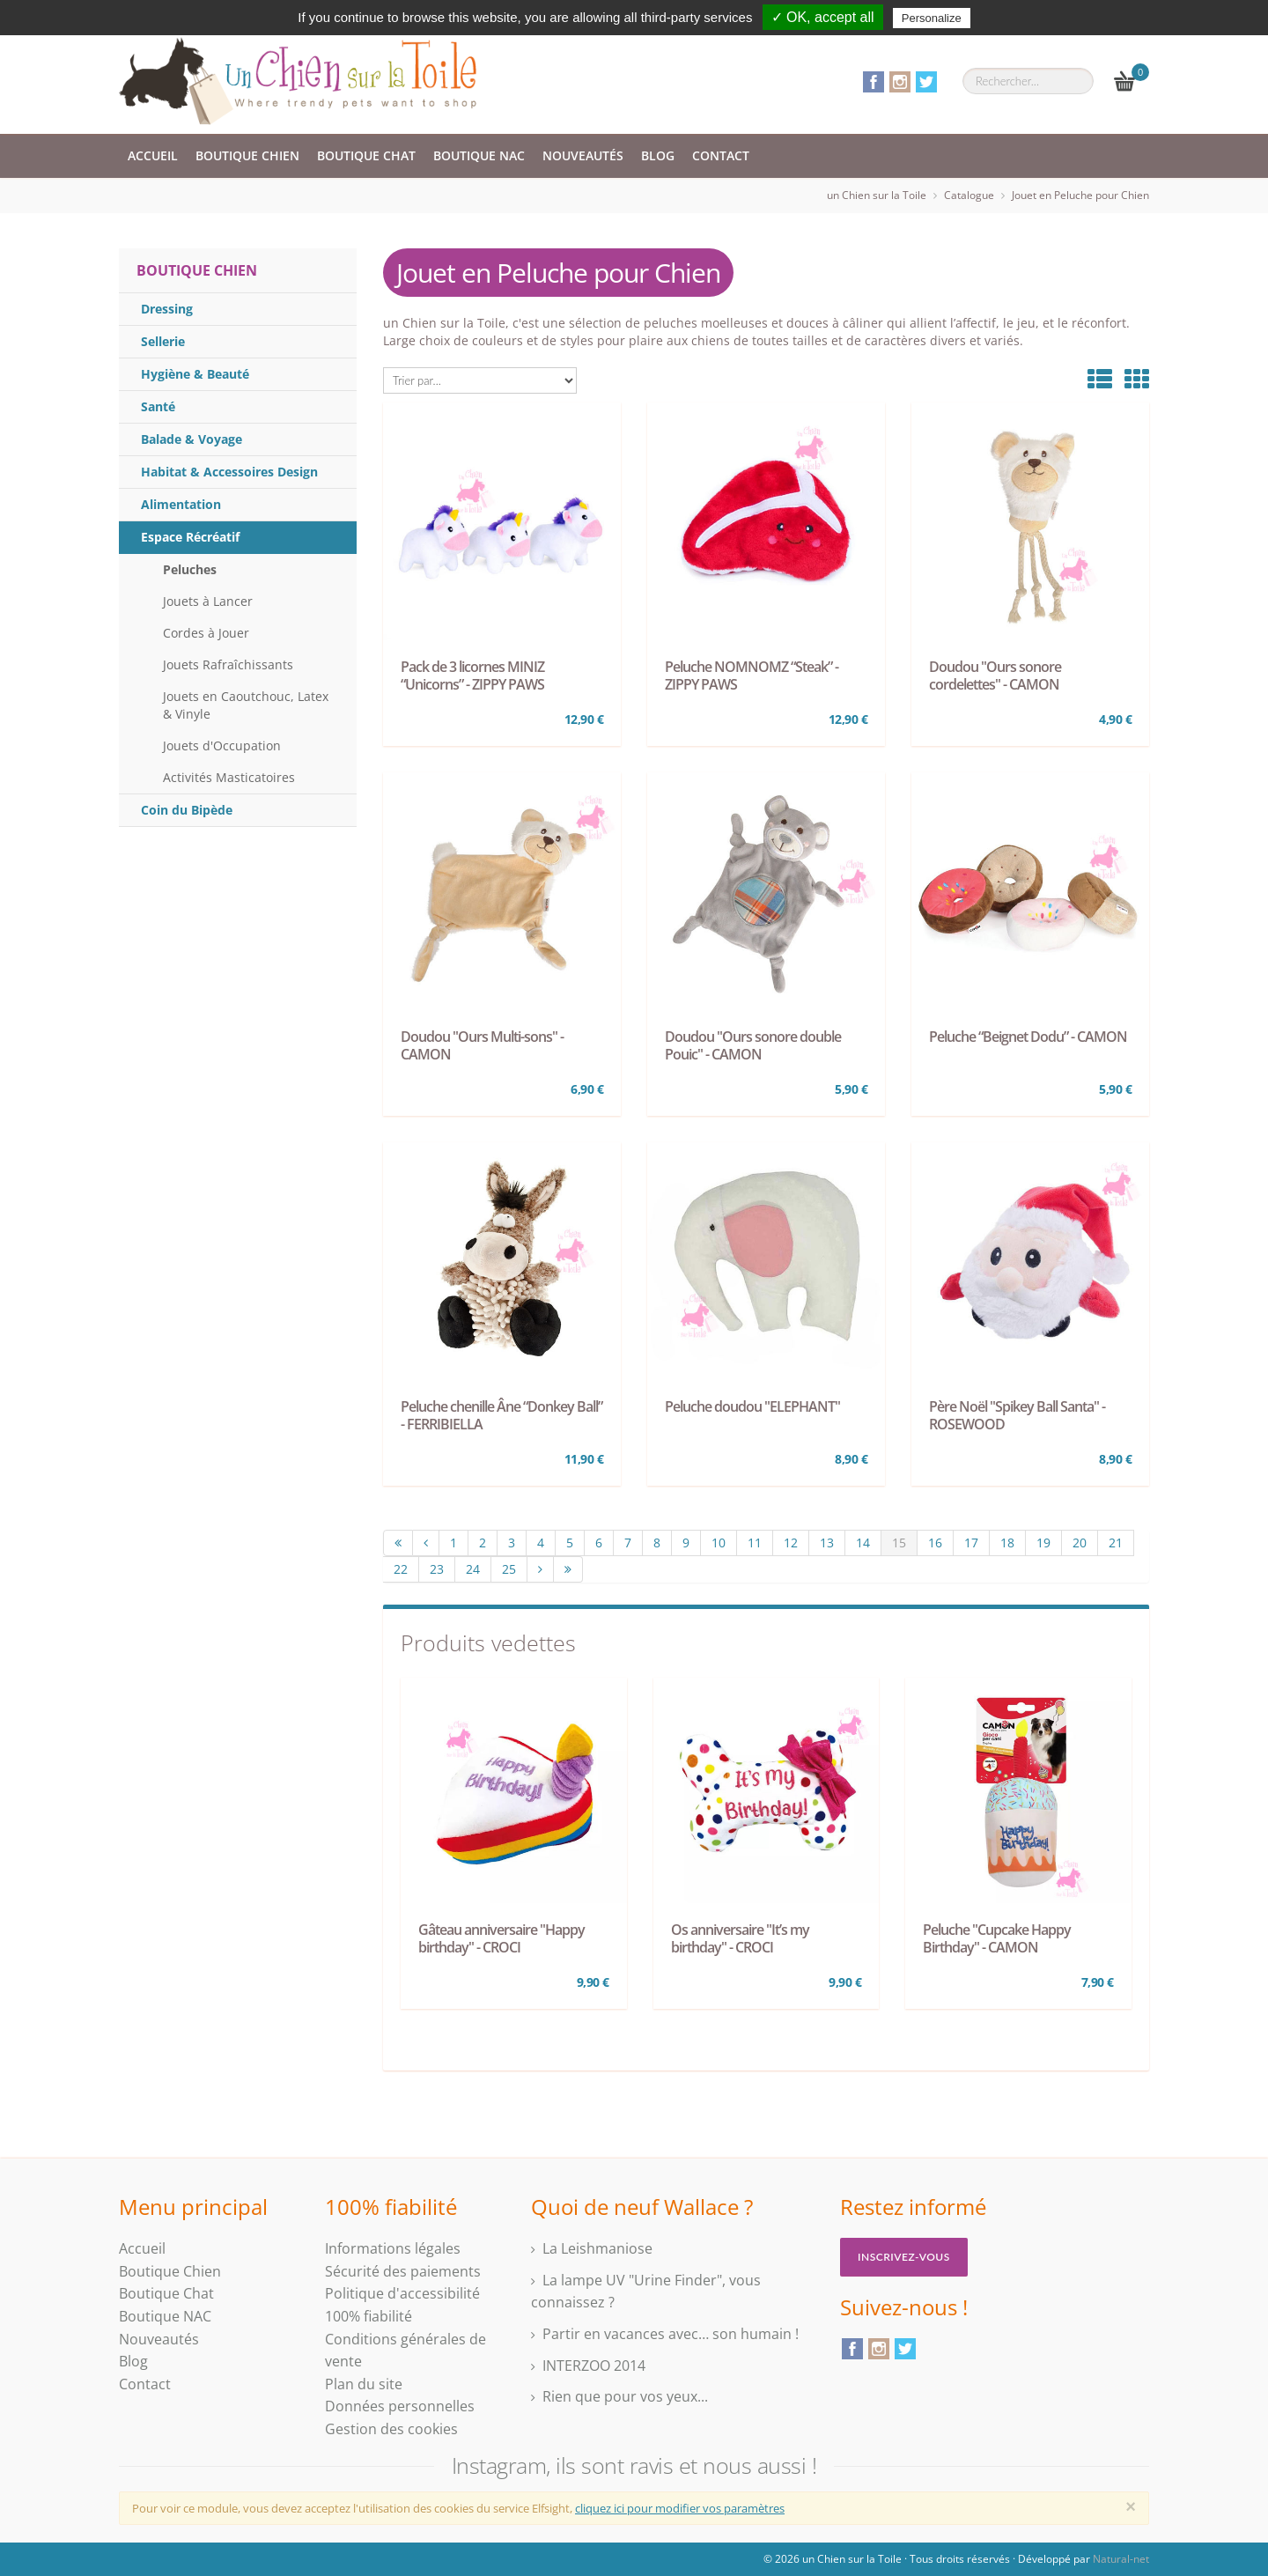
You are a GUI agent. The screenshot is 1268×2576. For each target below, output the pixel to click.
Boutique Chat (366, 155)
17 (971, 1542)
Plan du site (363, 2384)
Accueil (153, 155)
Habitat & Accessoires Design (229, 471)
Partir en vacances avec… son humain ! (670, 2333)
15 (899, 1542)
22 (401, 1569)
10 (718, 1542)
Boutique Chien (247, 155)
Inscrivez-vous (904, 2256)
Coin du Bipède (186, 809)
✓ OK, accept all (822, 17)
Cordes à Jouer (206, 632)
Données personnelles (400, 2406)
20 (1080, 1542)
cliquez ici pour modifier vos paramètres (680, 2508)
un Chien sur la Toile (876, 195)
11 (755, 1542)
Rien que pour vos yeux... (625, 2396)
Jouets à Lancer (208, 601)
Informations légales (393, 2248)
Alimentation (181, 504)
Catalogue (969, 195)
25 (509, 1569)
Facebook (873, 81)
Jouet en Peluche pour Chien (1080, 195)
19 (1043, 1542)
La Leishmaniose (597, 2248)
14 (863, 1542)
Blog (658, 155)
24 (473, 1569)
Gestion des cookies (391, 2429)
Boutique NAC (479, 155)
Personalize (932, 18)
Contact (720, 155)
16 (935, 1542)
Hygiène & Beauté (195, 373)
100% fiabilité (368, 2316)
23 (437, 1569)
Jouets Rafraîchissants (228, 664)
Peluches (190, 569)
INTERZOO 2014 (593, 2365)
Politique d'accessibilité (402, 2293)
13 (827, 1542)
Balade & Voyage (191, 439)
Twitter (926, 81)
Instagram (899, 81)
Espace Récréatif (190, 536)
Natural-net (1121, 2558)
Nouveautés (582, 155)
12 (791, 1542)
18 (1007, 1542)
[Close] (1130, 2506)
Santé (158, 406)
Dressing (167, 308)
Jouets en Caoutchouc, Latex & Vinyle (245, 705)
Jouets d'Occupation (222, 745)
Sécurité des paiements (403, 2271)
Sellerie (163, 341)
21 (1116, 1542)
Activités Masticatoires (229, 777)
